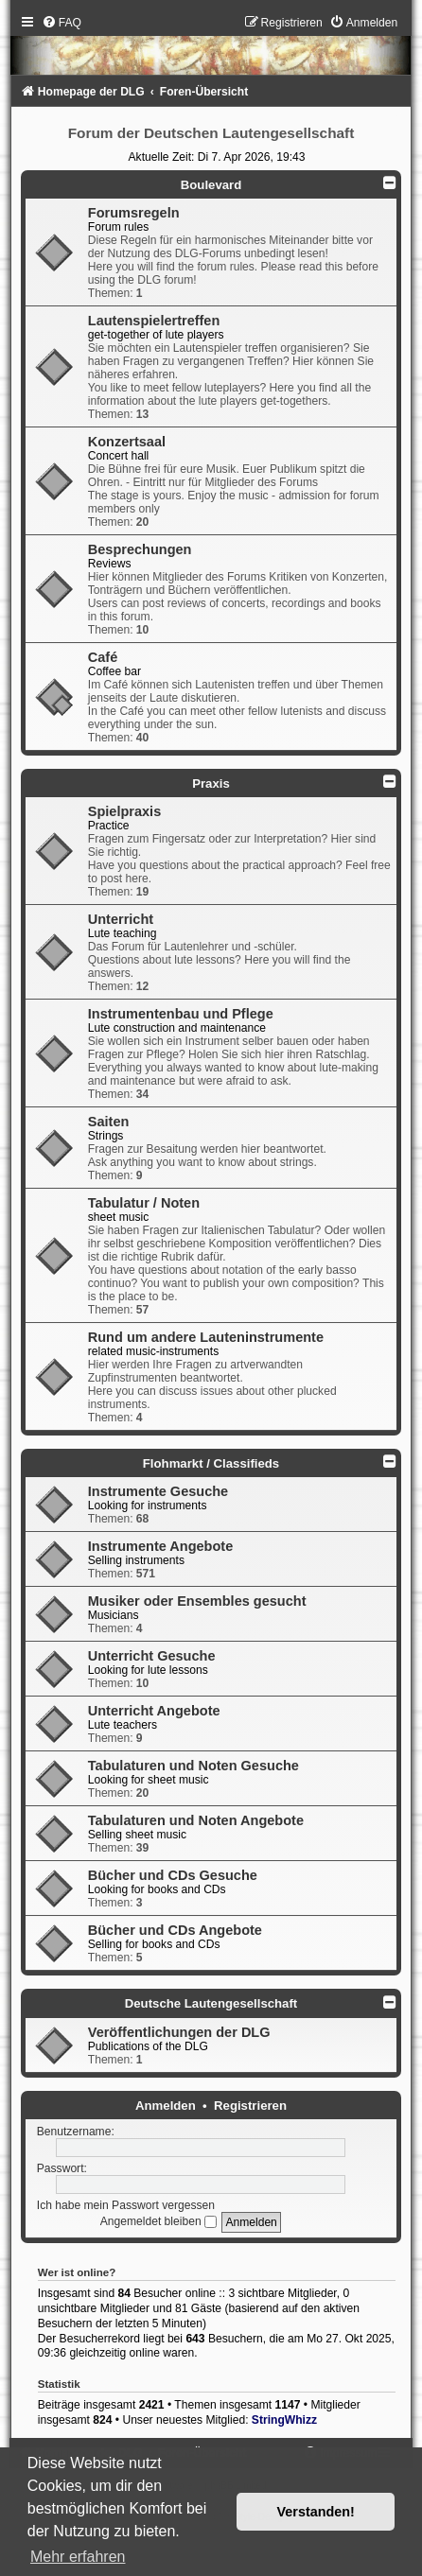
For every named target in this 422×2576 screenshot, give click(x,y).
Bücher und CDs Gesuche (172, 1875)
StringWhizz (284, 2420)
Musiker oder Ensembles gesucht (197, 1601)
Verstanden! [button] (316, 2511)
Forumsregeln (134, 212)
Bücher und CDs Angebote (175, 1930)
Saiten (109, 1121)
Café (102, 657)
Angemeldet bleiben (158, 2221)
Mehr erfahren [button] (78, 2557)
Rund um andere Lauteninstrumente (206, 1337)
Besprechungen (140, 549)
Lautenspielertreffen (154, 320)
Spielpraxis (124, 811)
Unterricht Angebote (154, 1710)
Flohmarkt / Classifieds (211, 1463)
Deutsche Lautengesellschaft (211, 2003)
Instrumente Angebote (161, 1546)
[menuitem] (61, 22)
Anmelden (165, 2105)
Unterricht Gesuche (152, 1655)
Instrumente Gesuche (158, 1491)
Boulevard (211, 185)
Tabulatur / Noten (144, 1202)
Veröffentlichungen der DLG (179, 2032)
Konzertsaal (127, 441)
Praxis (211, 783)
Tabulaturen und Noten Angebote (196, 1820)
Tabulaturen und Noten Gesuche (193, 1765)
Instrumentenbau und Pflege (180, 1013)
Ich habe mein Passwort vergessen (126, 2205)
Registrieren (250, 2105)
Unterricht (120, 919)
